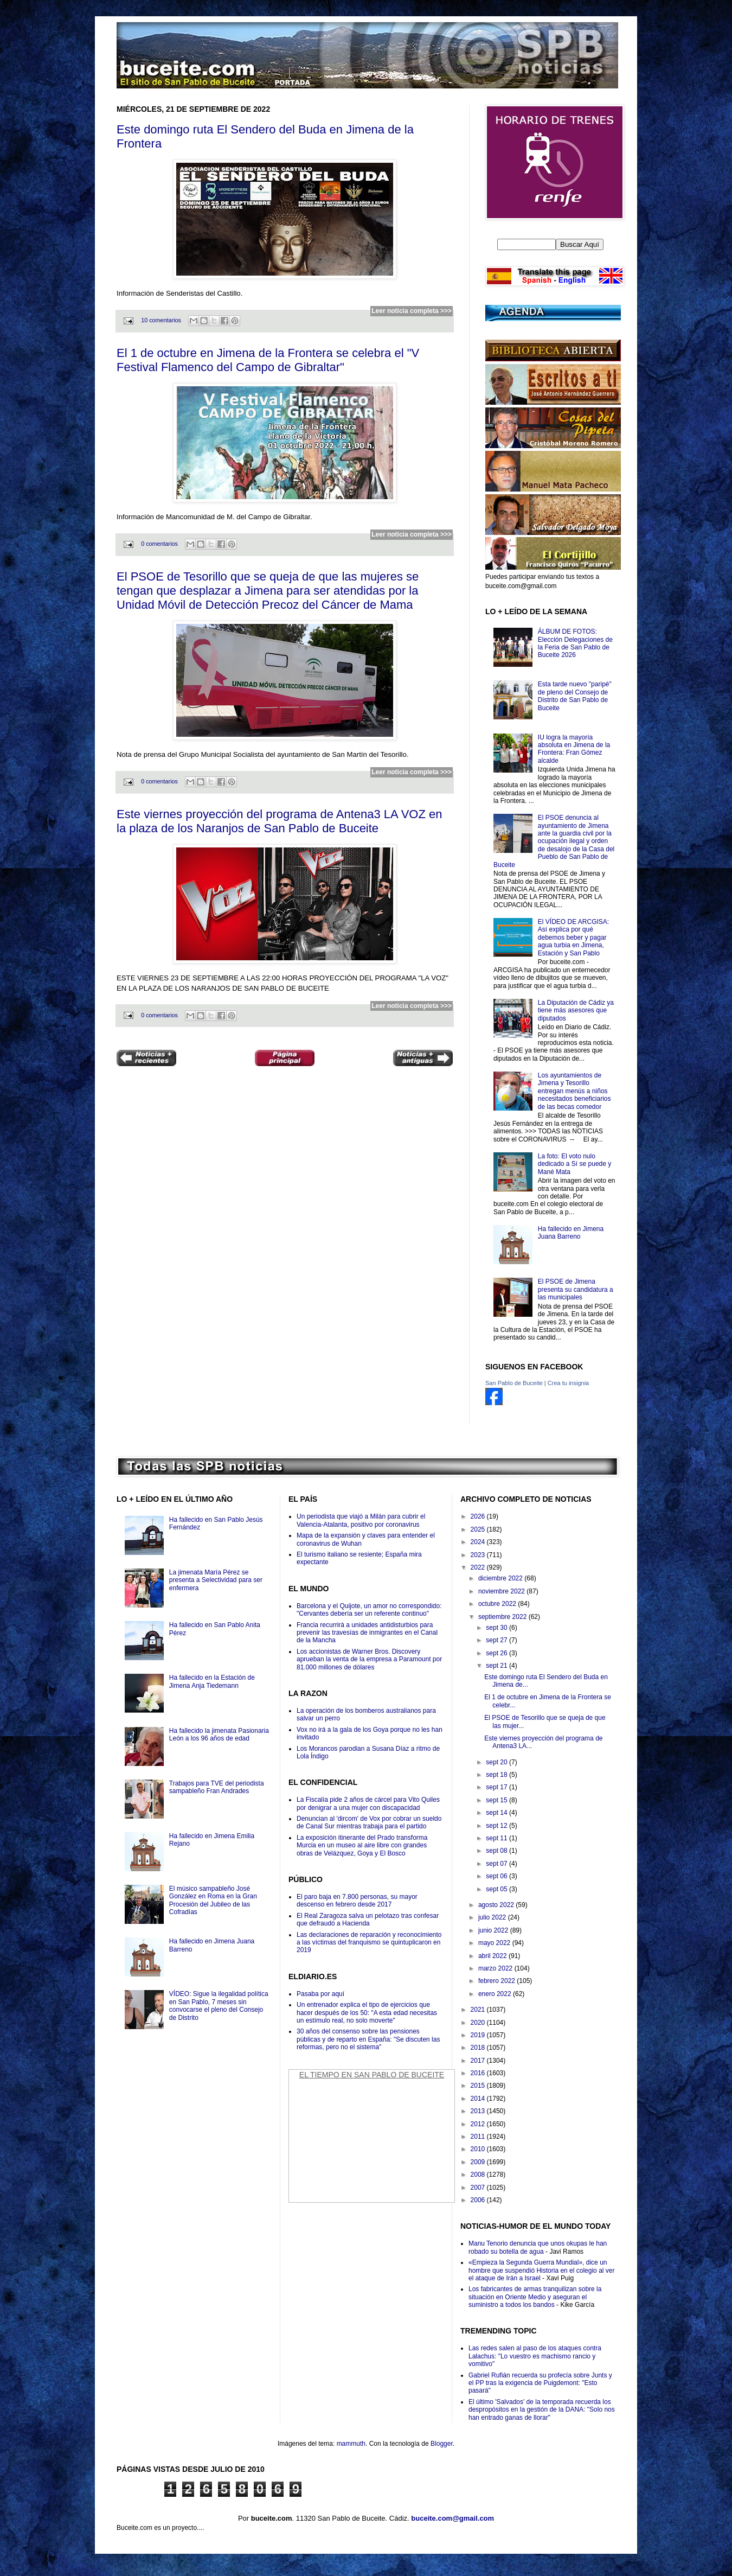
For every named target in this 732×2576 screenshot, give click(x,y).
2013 (479, 2111)
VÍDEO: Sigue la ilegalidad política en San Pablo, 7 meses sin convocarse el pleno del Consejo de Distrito (218, 2005)
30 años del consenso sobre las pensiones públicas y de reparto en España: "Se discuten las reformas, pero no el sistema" (368, 2039)
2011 (479, 2136)
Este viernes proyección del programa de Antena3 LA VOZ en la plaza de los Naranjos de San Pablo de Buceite (279, 821)
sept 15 (497, 1800)
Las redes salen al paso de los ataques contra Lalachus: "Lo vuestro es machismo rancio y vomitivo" (534, 2356)
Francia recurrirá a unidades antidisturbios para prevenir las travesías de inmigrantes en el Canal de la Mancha (367, 1632)
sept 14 (497, 1812)
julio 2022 (493, 1917)
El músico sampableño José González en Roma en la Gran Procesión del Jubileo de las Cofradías (213, 1900)
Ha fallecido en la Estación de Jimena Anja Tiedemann (212, 1681)
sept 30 (497, 1627)
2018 (479, 2047)
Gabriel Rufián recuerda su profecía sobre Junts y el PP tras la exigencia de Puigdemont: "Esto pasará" (540, 2383)
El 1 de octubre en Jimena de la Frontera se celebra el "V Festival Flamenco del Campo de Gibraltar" (268, 360)
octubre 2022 (498, 1604)
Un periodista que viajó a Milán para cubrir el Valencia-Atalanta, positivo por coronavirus (361, 1520)
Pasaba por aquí (320, 1994)
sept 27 (497, 1640)
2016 (479, 2073)
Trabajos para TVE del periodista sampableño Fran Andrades (216, 1787)
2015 (479, 2085)
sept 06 (497, 1876)
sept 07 (497, 1863)
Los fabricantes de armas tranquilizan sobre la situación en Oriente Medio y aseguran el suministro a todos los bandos (534, 2297)
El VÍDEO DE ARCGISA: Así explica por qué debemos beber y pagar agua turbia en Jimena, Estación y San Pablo (573, 937)
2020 (479, 2022)
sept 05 (497, 1889)
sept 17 (497, 1787)
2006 (479, 2200)
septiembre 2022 (503, 1617)
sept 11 (497, 1838)
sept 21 (497, 1665)
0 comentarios (159, 543)
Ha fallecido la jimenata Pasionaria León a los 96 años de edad (219, 1734)
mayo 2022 (495, 1943)
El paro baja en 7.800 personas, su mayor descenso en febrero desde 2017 (357, 1900)
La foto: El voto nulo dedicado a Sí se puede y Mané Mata (574, 1164)
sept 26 (497, 1653)
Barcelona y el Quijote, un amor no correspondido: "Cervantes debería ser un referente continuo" (369, 1609)
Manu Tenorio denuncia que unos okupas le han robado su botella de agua (537, 2247)
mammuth (351, 2443)
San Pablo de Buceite (514, 1383)
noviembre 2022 (502, 1591)
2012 (479, 2124)
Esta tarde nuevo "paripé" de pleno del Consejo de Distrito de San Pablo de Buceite (575, 695)
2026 (479, 1516)
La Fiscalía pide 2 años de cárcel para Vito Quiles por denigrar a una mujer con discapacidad (368, 1803)
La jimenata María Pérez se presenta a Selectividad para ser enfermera (215, 1580)
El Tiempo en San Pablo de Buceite (371, 2074)
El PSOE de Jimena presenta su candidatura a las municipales (575, 1289)
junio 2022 (494, 1930)
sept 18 (497, 1774)
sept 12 (497, 1825)
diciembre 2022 (501, 1578)
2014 (479, 2098)
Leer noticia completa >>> (411, 311)
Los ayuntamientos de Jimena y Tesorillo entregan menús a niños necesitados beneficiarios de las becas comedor (574, 1091)
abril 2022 (493, 1956)
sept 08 (497, 1850)
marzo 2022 (496, 1968)
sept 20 (497, 1762)
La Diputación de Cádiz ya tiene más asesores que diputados (576, 1010)
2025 (479, 1529)
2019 (479, 2035)
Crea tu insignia (568, 1383)
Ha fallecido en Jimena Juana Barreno (570, 1232)
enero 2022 (495, 1994)
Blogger (442, 2443)
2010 (479, 2149)
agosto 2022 (497, 1905)
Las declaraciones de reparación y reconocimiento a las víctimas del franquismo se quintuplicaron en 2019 (369, 1942)
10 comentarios (161, 320)
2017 (479, 2060)
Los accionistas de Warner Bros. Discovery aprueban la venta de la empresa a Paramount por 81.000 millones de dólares (369, 1659)
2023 (479, 1555)
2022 (479, 1567)
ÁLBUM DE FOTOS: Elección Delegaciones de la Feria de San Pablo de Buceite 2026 (575, 643)
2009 (479, 2162)
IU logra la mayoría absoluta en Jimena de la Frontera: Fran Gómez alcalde (574, 749)
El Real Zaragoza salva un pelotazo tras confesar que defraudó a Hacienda (368, 1919)
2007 (479, 2187)
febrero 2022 (497, 1981)
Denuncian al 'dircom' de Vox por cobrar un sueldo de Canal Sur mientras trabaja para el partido (369, 1822)
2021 (479, 2009)
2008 (479, 2174)
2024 (479, 1542)
